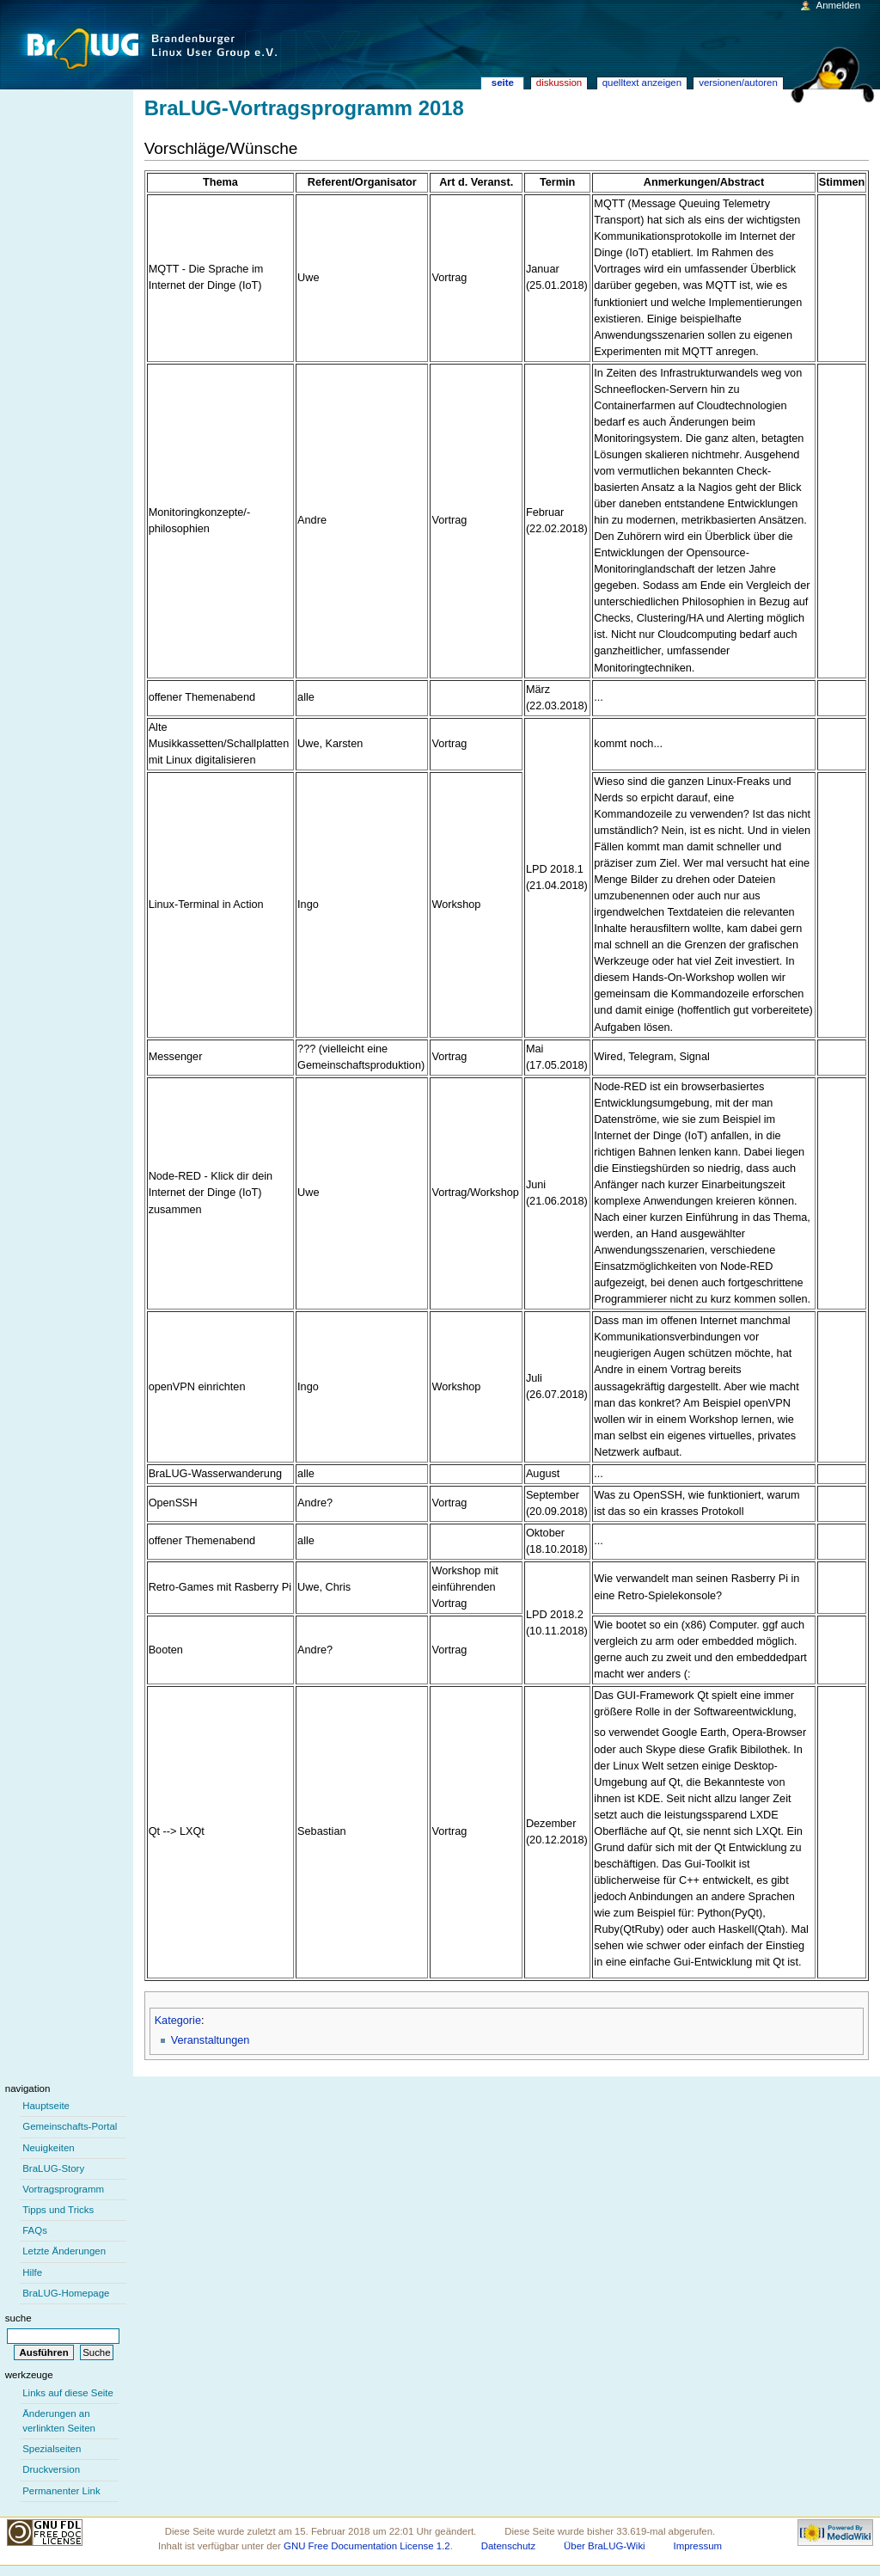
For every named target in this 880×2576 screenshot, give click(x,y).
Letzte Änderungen (64, 2251)
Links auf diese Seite (67, 2393)
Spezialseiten (51, 2449)
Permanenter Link (61, 2491)
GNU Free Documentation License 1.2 (367, 2546)
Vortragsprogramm (63, 2189)
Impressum (698, 2546)
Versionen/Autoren (738, 82)
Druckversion (51, 2469)
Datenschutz (508, 2546)
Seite (503, 82)
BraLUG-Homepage (65, 2293)
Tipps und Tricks (58, 2210)
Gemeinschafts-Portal (69, 2126)
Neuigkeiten (48, 2148)
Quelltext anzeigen (641, 82)
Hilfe (32, 2272)
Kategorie (178, 2021)
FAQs (34, 2230)
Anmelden (838, 5)
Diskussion (559, 82)
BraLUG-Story (53, 2168)
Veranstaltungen (210, 2040)
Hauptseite (46, 2106)
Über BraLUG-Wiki (604, 2546)
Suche (18, 2318)
